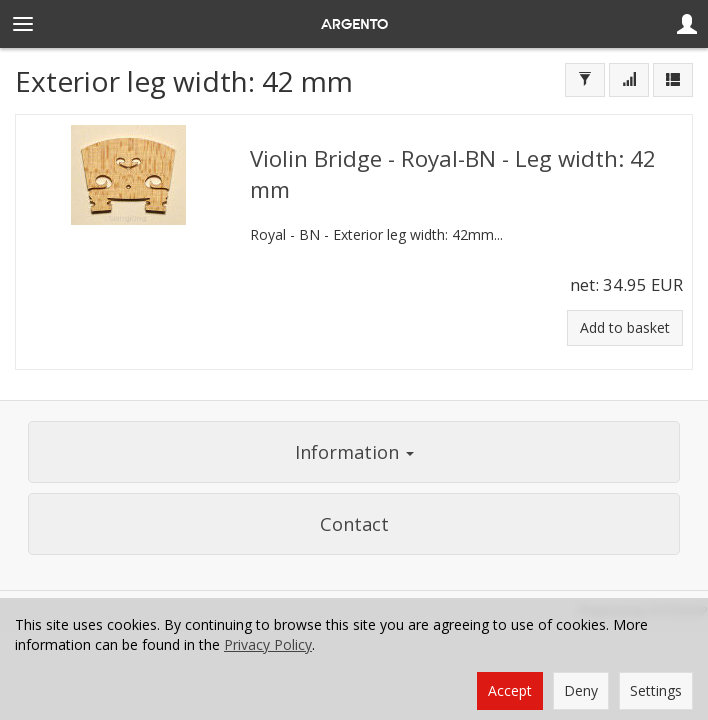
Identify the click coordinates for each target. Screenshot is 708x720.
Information (354, 452)
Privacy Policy (268, 644)
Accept (510, 690)
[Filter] (585, 80)
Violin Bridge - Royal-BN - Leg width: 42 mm (453, 173)
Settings (656, 690)
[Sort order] (629, 80)
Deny (581, 690)
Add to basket (625, 327)
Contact (354, 524)
